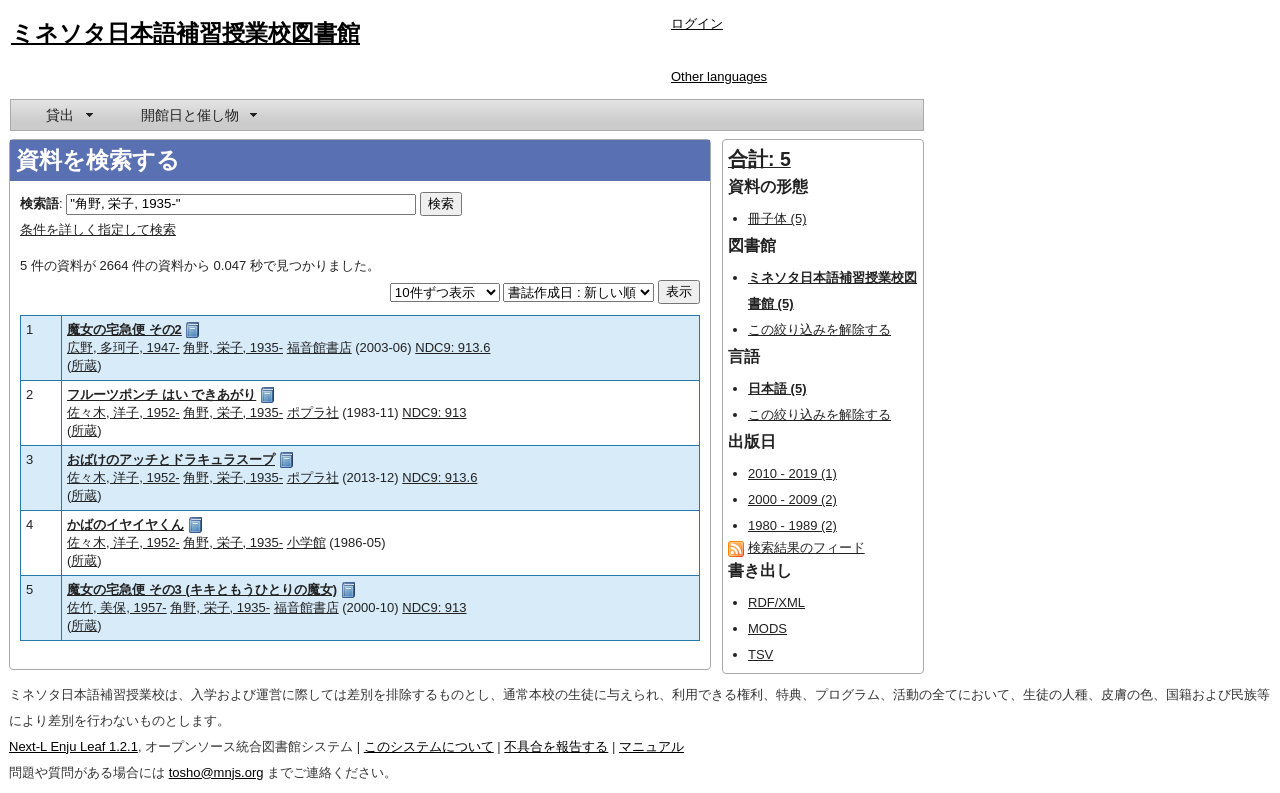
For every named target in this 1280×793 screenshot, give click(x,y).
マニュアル (651, 746)
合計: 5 (759, 159)
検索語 (39, 203)
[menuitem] (68, 115)
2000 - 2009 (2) (792, 499)
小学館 (306, 542)
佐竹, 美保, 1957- (117, 607)
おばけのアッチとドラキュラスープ (171, 459)
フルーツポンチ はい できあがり (161, 394)
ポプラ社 (313, 412)
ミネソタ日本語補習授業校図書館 (185, 33)
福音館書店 (319, 347)
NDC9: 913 (434, 412)
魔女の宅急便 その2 (124, 329)
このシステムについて (429, 746)
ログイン (697, 23)
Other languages (719, 76)
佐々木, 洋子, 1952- (123, 412)
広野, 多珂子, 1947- (123, 347)
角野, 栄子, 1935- (233, 347)
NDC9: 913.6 (452, 347)
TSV (760, 654)
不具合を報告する (556, 746)
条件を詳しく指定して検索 (98, 229)
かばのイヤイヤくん (125, 524)
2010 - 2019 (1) (792, 473)
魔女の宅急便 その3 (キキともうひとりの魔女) (202, 589)
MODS (767, 628)
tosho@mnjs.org (216, 772)
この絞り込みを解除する (819, 329)
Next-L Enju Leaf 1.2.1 (73, 746)
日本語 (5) (777, 388)
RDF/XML (776, 602)
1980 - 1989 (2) (792, 525)
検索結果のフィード (806, 547)
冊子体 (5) (777, 218)
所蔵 (84, 365)
